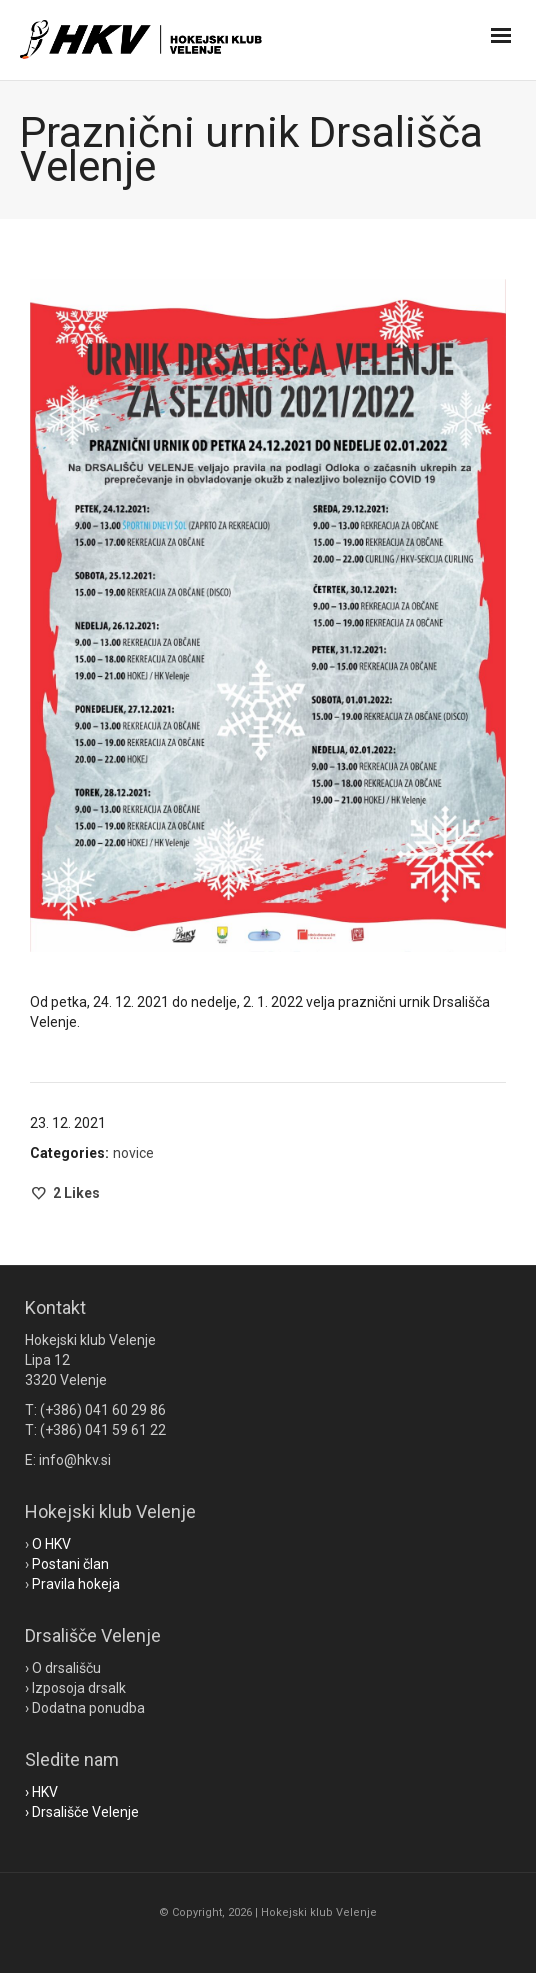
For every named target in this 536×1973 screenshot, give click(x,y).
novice (133, 1153)
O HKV (51, 1544)
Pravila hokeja (76, 1584)
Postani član (70, 1564)
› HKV (41, 1792)
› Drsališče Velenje (82, 1812)
